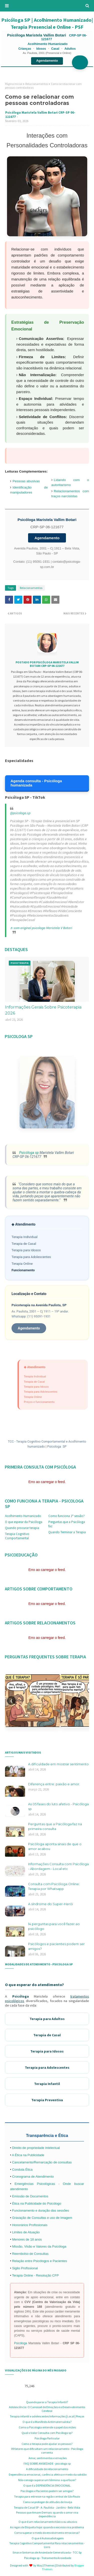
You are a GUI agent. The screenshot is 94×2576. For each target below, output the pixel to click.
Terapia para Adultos (47, 2019)
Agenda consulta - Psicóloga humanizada (36, 783)
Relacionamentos (36, 84)
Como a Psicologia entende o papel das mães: (47, 2427)
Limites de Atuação (26, 2232)
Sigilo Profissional (25, 2268)
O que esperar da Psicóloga (23, 1522)
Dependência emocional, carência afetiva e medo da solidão (47, 2474)
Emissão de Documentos (30, 2196)
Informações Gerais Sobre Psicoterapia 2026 (43, 1010)
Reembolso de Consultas (30, 2254)
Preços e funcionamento (39, 1402)
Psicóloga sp (28, 1153)
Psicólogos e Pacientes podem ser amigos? (47, 2491)
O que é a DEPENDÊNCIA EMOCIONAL (47, 2485)
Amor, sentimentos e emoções (48, 2458)
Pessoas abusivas (26, 481)
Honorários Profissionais (29, 2225)
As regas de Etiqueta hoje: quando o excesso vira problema (47, 2527)
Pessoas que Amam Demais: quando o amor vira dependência (47, 2514)
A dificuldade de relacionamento (47, 2469)
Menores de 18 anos (27, 2239)
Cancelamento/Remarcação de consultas (42, 2162)
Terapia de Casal (24, 1244)
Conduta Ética (22, 2169)
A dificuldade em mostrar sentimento (58, 1764)
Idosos (41, 48)
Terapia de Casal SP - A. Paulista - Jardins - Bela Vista (47, 2507)
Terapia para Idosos (26, 1250)
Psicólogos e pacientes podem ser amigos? (56, 1946)
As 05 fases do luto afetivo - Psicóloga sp (58, 1806)
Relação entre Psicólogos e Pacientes (39, 2261)
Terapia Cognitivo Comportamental (17, 1536)
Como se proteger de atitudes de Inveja (47, 2502)
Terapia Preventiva (47, 2100)
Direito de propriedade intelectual (36, 2148)
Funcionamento (23, 1270)
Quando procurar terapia (22, 1528)
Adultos (70, 48)
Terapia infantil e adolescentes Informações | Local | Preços (47, 2416)
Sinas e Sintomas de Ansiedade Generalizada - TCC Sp (47, 2552)
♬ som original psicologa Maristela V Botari (41, 928)
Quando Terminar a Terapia (67, 1532)
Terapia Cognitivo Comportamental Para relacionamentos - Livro (47, 2545)
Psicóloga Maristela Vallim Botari (37, 35)
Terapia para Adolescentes (31, 1257)
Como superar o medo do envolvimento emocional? (47, 2533)
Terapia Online (22, 1264)
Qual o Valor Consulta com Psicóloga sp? (47, 2433)
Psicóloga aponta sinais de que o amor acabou (54, 1846)
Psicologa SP (56, 1446)
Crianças (24, 48)
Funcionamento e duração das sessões (40, 2210)
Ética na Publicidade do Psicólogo (36, 2203)
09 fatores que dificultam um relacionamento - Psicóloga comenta (47, 2450)
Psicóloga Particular (47, 2438)
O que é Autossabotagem (48, 2538)
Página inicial (13, 84)
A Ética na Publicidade (28, 2155)
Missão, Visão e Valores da (32, 2246)
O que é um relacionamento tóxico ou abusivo (48, 2522)
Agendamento (47, 60)
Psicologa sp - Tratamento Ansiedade (47, 2558)
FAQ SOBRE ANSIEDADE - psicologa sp (47, 2463)
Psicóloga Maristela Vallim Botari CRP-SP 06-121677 (54, 664)
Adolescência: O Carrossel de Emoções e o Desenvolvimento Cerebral (47, 2409)
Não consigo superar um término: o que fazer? (47, 2480)
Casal (55, 48)
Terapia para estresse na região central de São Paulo (47, 2496)
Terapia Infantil (47, 2083)
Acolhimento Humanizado (23, 1516)
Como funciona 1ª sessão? (66, 1516)
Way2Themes (45, 2565)
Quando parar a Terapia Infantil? (47, 2402)
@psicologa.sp (20, 813)
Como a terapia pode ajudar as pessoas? (47, 2444)
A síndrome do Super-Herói (50, 1904)
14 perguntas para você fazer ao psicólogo (54, 1926)
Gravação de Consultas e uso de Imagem (42, 2218)
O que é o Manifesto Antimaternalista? (47, 2422)
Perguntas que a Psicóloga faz (66, 1524)
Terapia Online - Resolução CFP (35, 2275)
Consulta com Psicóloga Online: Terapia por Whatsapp (54, 1886)
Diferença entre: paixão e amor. (54, 1784)
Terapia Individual (25, 1237)
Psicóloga (20, 1996)
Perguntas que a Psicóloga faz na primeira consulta (55, 1826)
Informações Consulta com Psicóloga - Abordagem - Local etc (58, 1866)
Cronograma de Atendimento (33, 2176)
